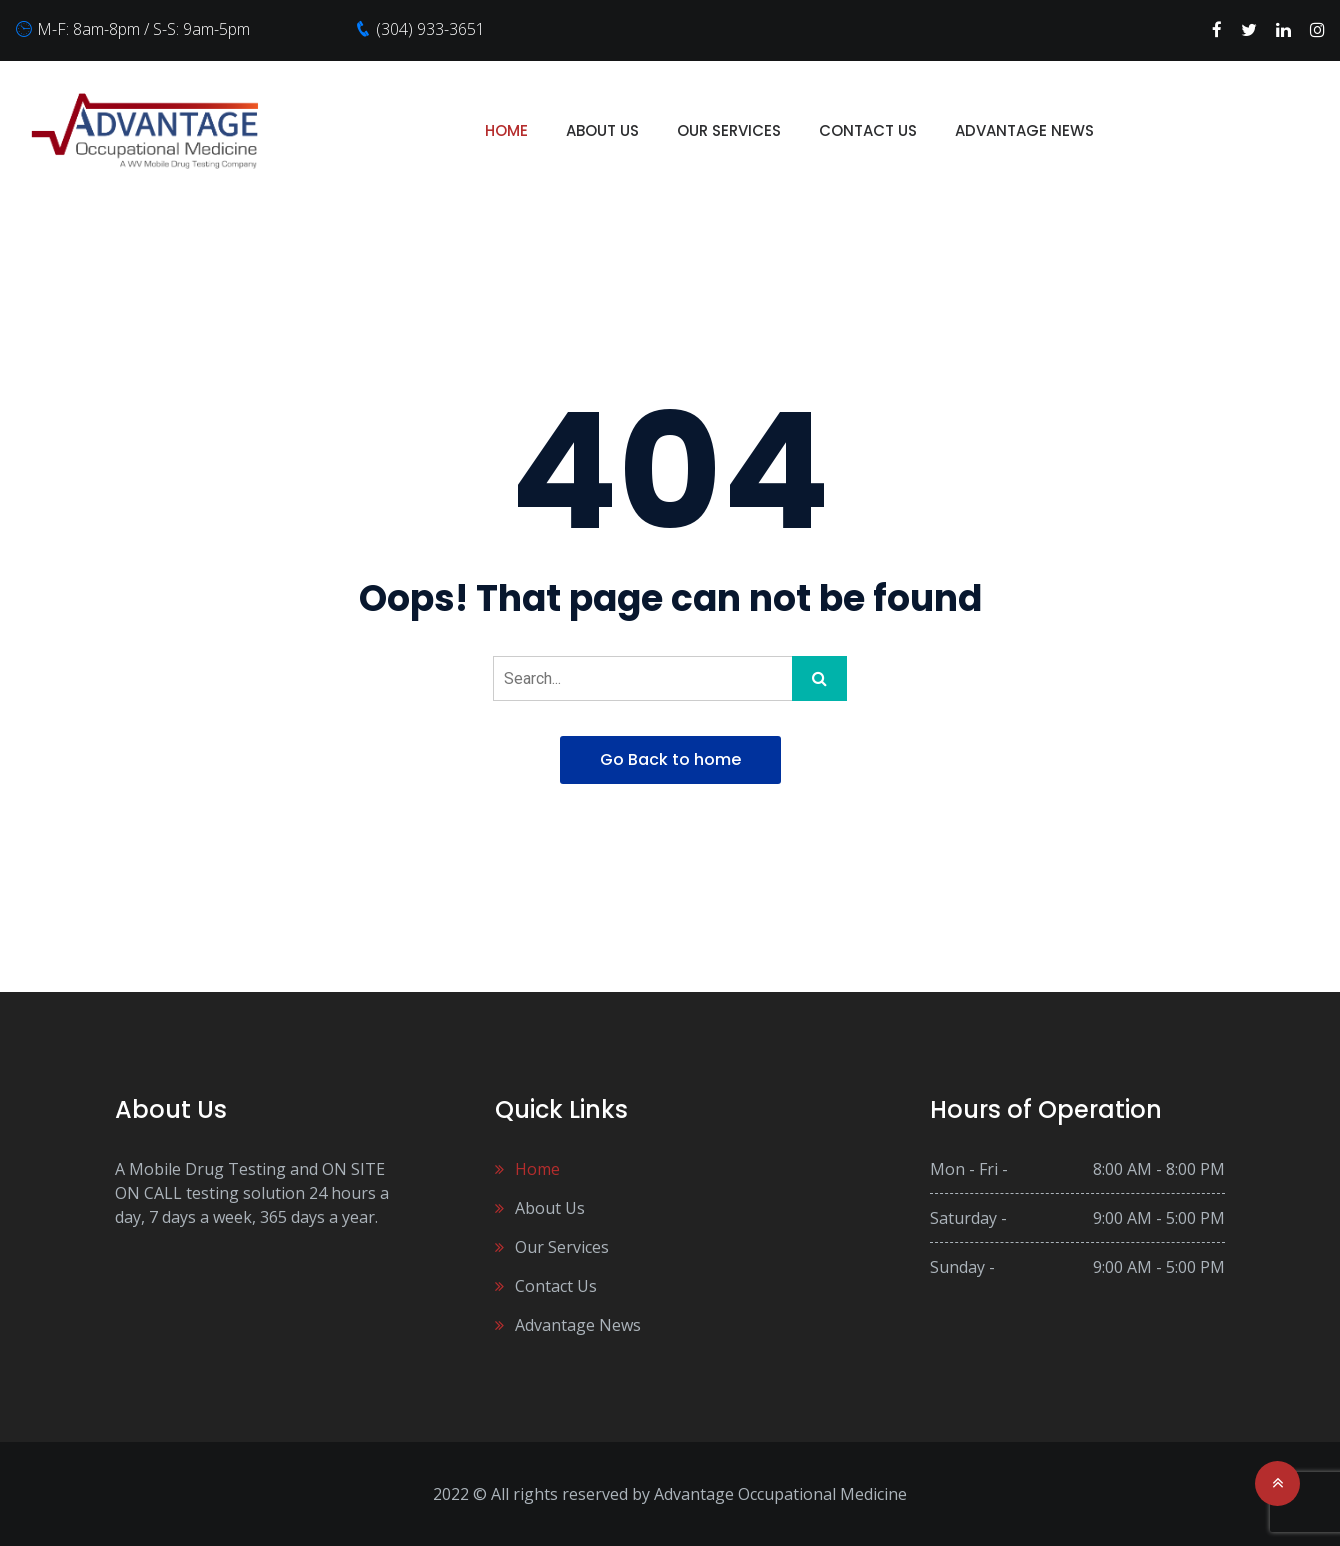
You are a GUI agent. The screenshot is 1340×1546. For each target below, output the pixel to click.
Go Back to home (670, 759)
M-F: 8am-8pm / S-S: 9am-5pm (143, 29)
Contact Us (868, 130)
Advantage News (1024, 130)
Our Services (729, 130)
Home (506, 130)
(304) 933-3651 (430, 29)
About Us (602, 130)
